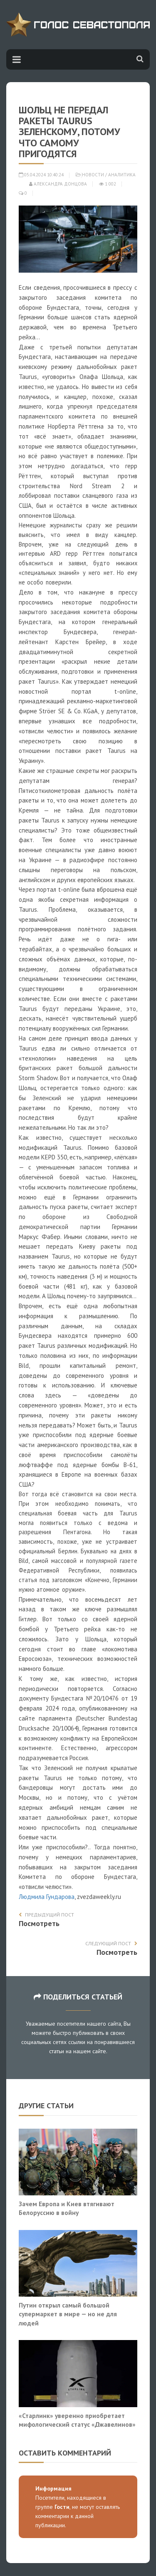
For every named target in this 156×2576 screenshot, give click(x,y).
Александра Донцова (58, 184)
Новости (93, 175)
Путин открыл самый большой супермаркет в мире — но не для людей (68, 2314)
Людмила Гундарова (46, 1897)
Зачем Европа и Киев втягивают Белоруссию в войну (66, 2208)
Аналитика (122, 175)
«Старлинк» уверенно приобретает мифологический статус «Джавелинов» (77, 2420)
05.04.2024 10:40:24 (41, 175)
